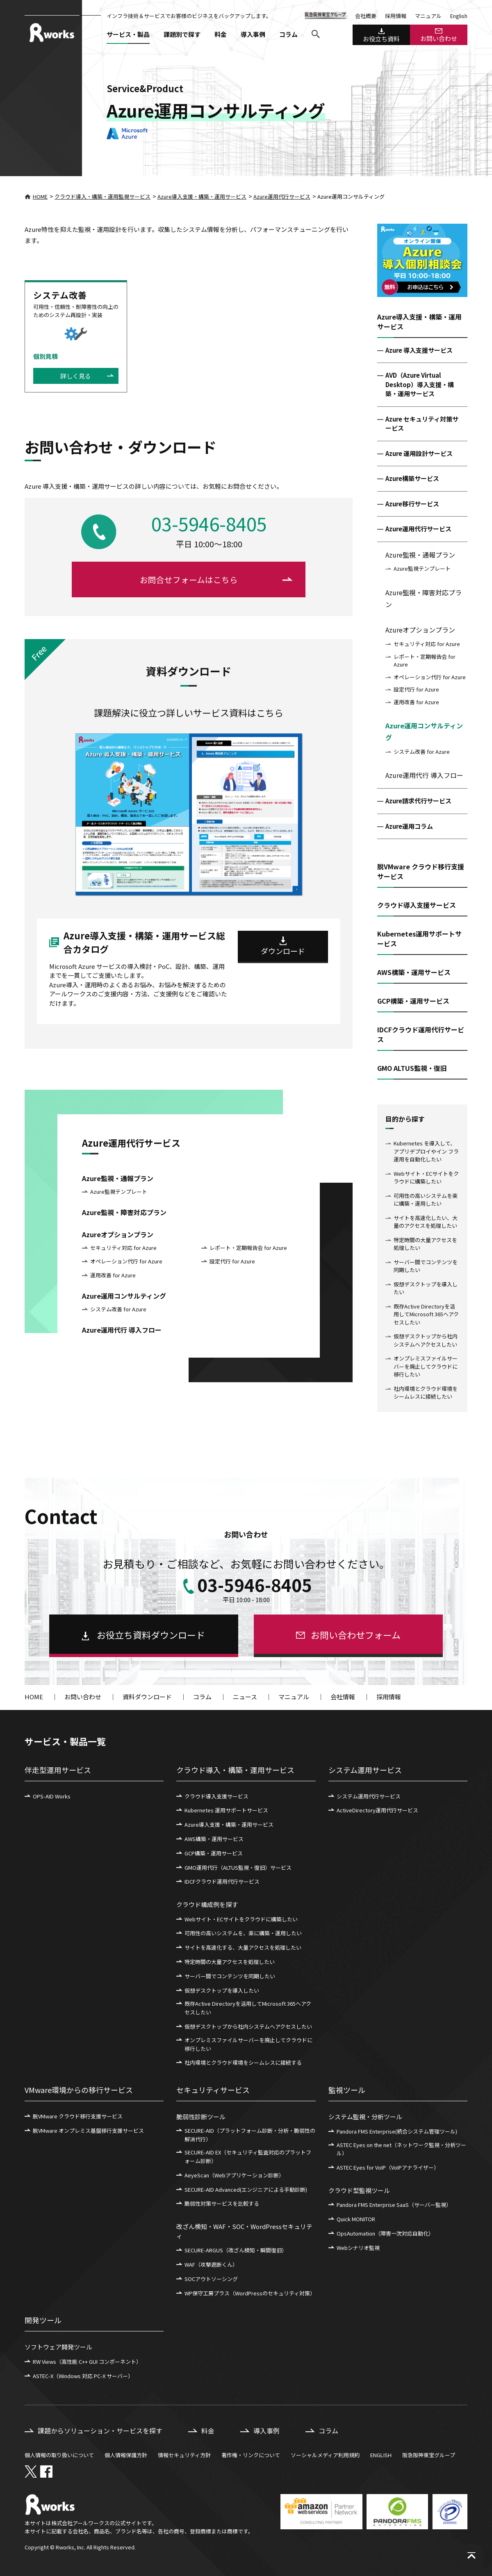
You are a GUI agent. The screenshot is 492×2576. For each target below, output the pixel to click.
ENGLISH (381, 2455)
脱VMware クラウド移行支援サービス (78, 2116)
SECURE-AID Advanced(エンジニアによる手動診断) (245, 2189)
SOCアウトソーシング (211, 2279)
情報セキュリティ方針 (184, 2455)
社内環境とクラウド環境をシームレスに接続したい (426, 1393)
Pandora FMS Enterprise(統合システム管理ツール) (397, 2131)
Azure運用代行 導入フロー (424, 775)
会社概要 (365, 16)
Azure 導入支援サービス (419, 350)
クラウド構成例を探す (207, 1904)
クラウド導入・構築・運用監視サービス (102, 196)
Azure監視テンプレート (422, 568)
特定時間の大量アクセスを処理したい (425, 1244)
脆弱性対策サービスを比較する (221, 2203)
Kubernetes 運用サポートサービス (226, 1810)
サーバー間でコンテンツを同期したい (426, 1266)
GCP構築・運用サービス (213, 1853)
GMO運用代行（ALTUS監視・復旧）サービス (238, 1867)
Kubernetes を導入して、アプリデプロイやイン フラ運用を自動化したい (426, 1151)
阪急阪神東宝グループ (428, 2455)
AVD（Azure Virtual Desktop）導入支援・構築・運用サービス (419, 384)
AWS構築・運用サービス (214, 1839)
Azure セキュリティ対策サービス (421, 424)
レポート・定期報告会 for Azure (425, 661)
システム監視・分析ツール (365, 2116)
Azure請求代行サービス (418, 800)
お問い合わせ (438, 35)
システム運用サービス (365, 1769)
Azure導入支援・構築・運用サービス (201, 196)
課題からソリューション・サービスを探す (100, 2430)
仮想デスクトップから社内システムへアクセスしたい (426, 1340)
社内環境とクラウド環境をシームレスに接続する (243, 2062)
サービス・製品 (128, 34)
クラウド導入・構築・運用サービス (235, 1769)
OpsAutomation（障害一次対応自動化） (385, 2233)
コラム (288, 34)
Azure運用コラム (409, 826)
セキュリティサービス (213, 2089)
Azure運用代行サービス (281, 196)
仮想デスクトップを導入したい (426, 1288)
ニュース (245, 1696)
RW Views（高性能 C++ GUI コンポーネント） (87, 2361)
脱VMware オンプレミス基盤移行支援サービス (88, 2130)
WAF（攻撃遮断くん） (211, 2264)
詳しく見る (75, 376)
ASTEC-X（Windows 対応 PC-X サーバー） (83, 2376)
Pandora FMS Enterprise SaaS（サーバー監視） (394, 2205)
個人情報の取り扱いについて (59, 2455)
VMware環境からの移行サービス (79, 2089)
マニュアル (428, 16)
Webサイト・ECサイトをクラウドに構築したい (426, 1178)
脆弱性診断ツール (201, 2116)
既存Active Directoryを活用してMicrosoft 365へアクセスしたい (426, 1314)
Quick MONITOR (356, 2219)
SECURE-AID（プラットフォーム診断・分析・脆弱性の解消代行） (249, 2135)
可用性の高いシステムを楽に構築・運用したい (426, 1200)
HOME (36, 196)
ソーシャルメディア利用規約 (325, 2455)
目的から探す (405, 1119)
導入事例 (253, 34)
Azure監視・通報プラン (420, 555)
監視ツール (346, 2089)
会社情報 (342, 1696)
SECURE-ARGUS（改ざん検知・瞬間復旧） (235, 2250)
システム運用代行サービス (369, 1796)
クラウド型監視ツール (359, 2190)
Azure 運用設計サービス (419, 453)
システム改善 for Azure (422, 751)
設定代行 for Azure (416, 689)
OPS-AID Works (52, 1796)
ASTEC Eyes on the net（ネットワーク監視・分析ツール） (401, 2149)
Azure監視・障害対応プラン (423, 598)
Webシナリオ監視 (358, 2248)
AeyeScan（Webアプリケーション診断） (234, 2175)
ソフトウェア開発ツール (58, 2346)
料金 (220, 34)
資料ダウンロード (147, 1696)
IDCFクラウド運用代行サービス (222, 1881)
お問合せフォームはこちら (189, 579)
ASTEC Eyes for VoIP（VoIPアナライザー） (388, 2167)
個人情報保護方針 (126, 2455)
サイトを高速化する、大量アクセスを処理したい (242, 1947)
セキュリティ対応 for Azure (427, 644)
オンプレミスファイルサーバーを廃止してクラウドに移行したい (426, 1366)
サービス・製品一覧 (65, 1741)
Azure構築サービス (412, 478)
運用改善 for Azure (416, 702)
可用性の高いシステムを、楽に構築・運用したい (243, 1933)
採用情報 (395, 16)
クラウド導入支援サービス (216, 1796)
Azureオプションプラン (420, 630)
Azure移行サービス (412, 503)
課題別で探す (182, 34)
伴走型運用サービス (58, 1769)
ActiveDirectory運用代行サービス (377, 1810)
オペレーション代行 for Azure (430, 677)
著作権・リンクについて (250, 2455)
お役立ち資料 (381, 35)
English (458, 16)
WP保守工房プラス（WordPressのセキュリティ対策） (249, 2293)
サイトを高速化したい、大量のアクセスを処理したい (426, 1222)
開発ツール (43, 2320)
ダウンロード (283, 951)
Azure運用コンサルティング (424, 731)
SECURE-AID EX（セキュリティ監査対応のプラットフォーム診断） (247, 2156)
